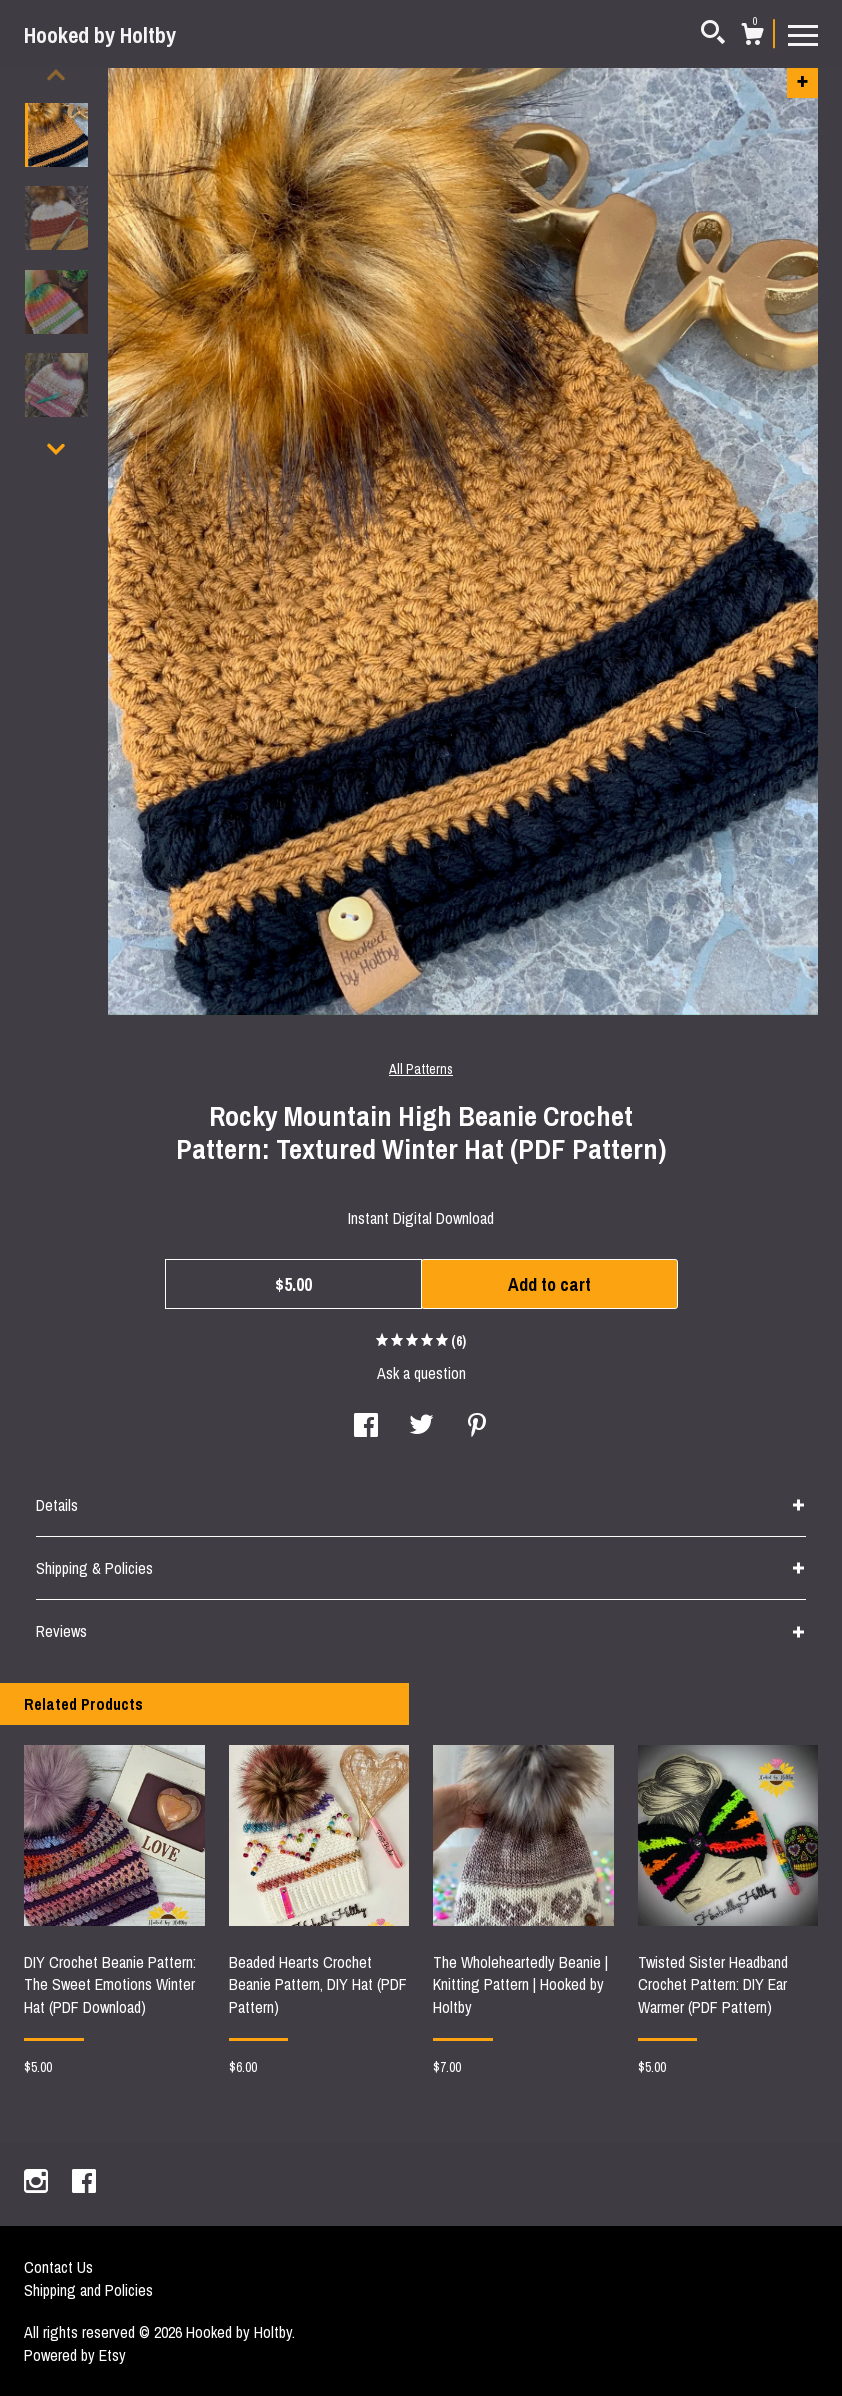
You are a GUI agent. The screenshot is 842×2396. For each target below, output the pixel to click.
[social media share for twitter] (421, 1427)
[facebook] (84, 2183)
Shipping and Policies (88, 2290)
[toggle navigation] (803, 34)
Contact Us (58, 2267)
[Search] (713, 35)
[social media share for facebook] (366, 1427)
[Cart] (752, 37)
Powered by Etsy (75, 2355)
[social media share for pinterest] (477, 1427)
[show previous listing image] (56, 75)
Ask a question (421, 1373)
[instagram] (38, 2183)
